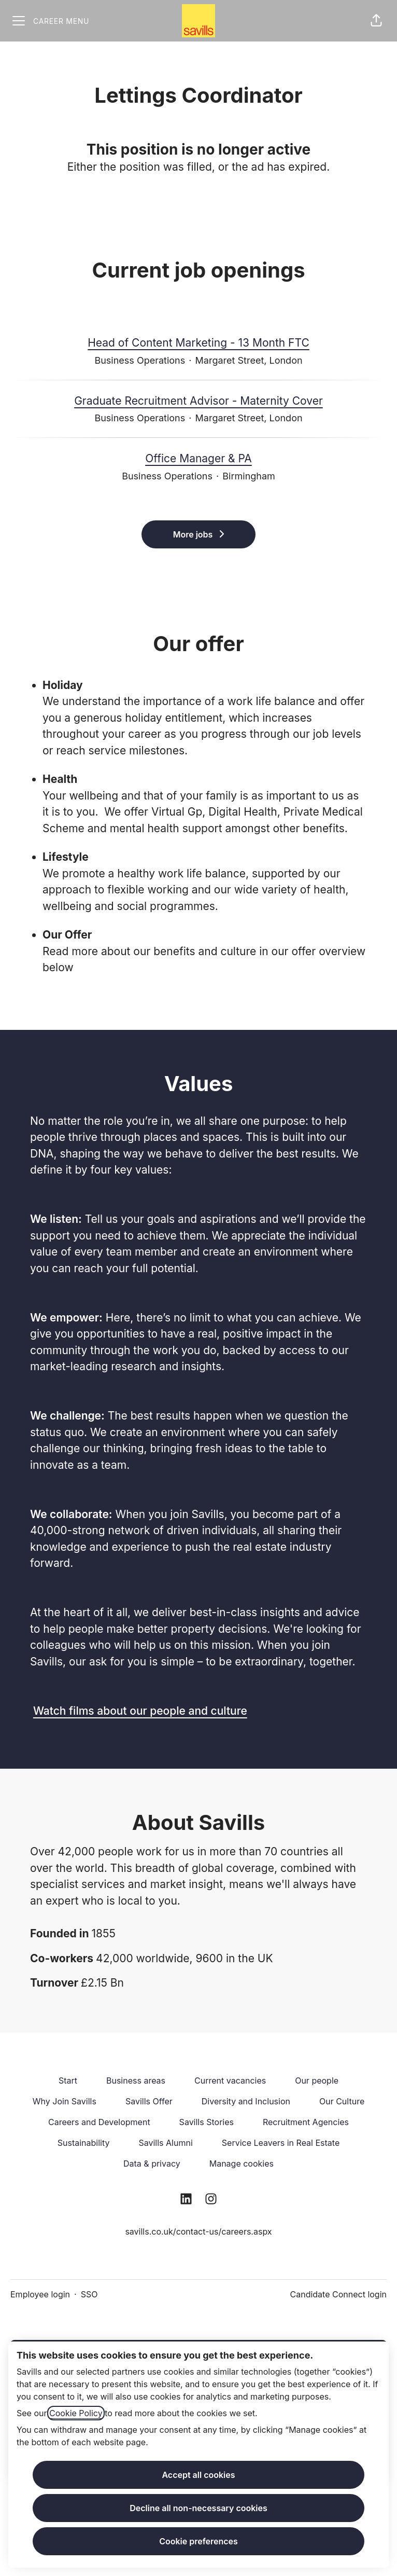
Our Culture (341, 2101)
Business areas (135, 2080)
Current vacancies (230, 2080)
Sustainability (84, 2143)
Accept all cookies (198, 2475)
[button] (376, 20)
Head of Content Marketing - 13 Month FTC (198, 343)
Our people (316, 2080)
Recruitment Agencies (306, 2122)
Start (68, 2080)
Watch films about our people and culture (140, 1710)
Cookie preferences (198, 2541)
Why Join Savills (64, 2101)
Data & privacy (151, 2163)
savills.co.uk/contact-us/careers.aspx (198, 2231)
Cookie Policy (76, 2413)
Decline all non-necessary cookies (198, 2508)
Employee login (40, 2294)
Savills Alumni (165, 2143)
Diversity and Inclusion (246, 2101)
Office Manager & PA (198, 458)
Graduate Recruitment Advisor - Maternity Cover (198, 401)
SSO (89, 2294)
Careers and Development (99, 2122)
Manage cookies (241, 2163)
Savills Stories (206, 2122)
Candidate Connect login (338, 2294)
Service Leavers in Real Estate (280, 2143)
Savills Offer (149, 2101)
